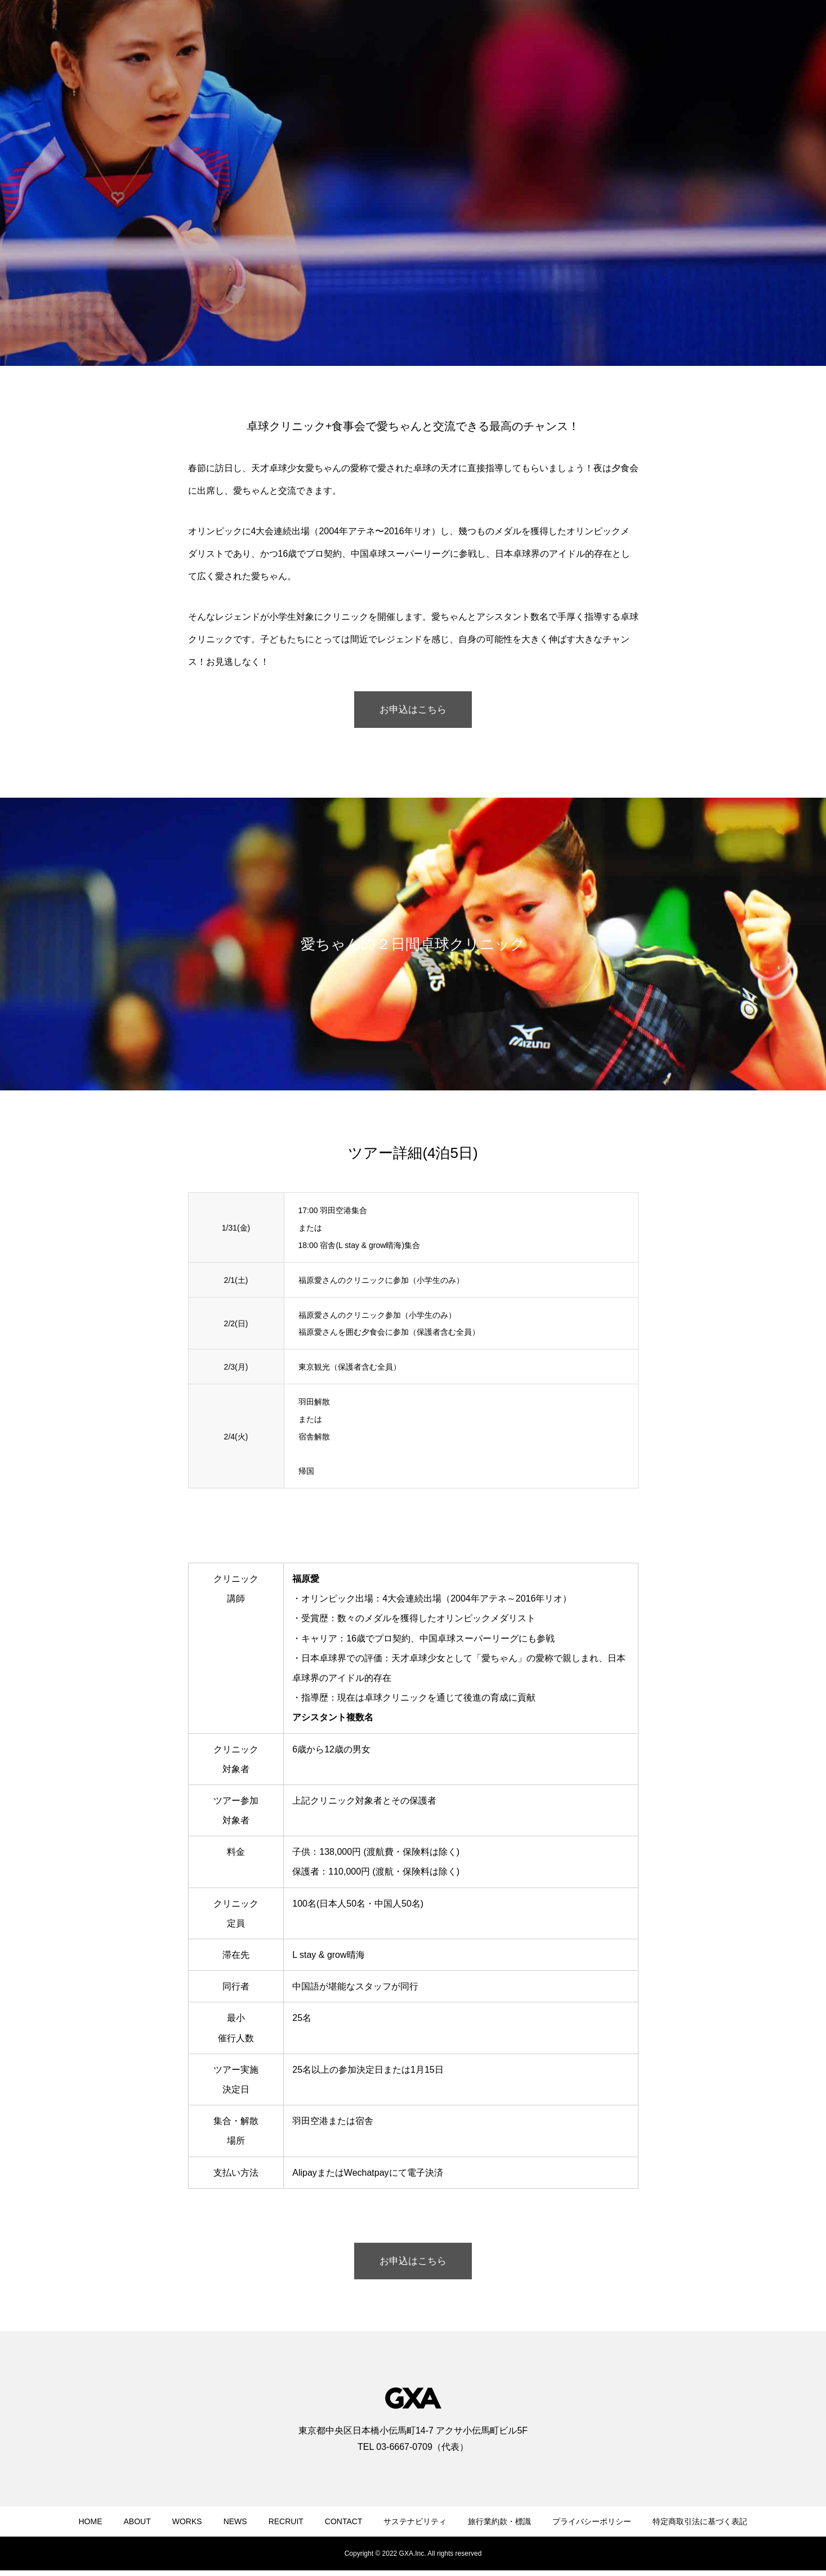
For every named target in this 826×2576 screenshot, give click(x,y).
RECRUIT (286, 2527)
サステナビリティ (415, 2527)
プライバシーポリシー (591, 2527)
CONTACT (344, 2527)
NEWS (235, 2527)
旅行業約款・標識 (499, 2527)
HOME (90, 2527)
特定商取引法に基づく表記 (700, 2527)
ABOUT (137, 2527)
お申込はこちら (413, 711)
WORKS (187, 2527)
